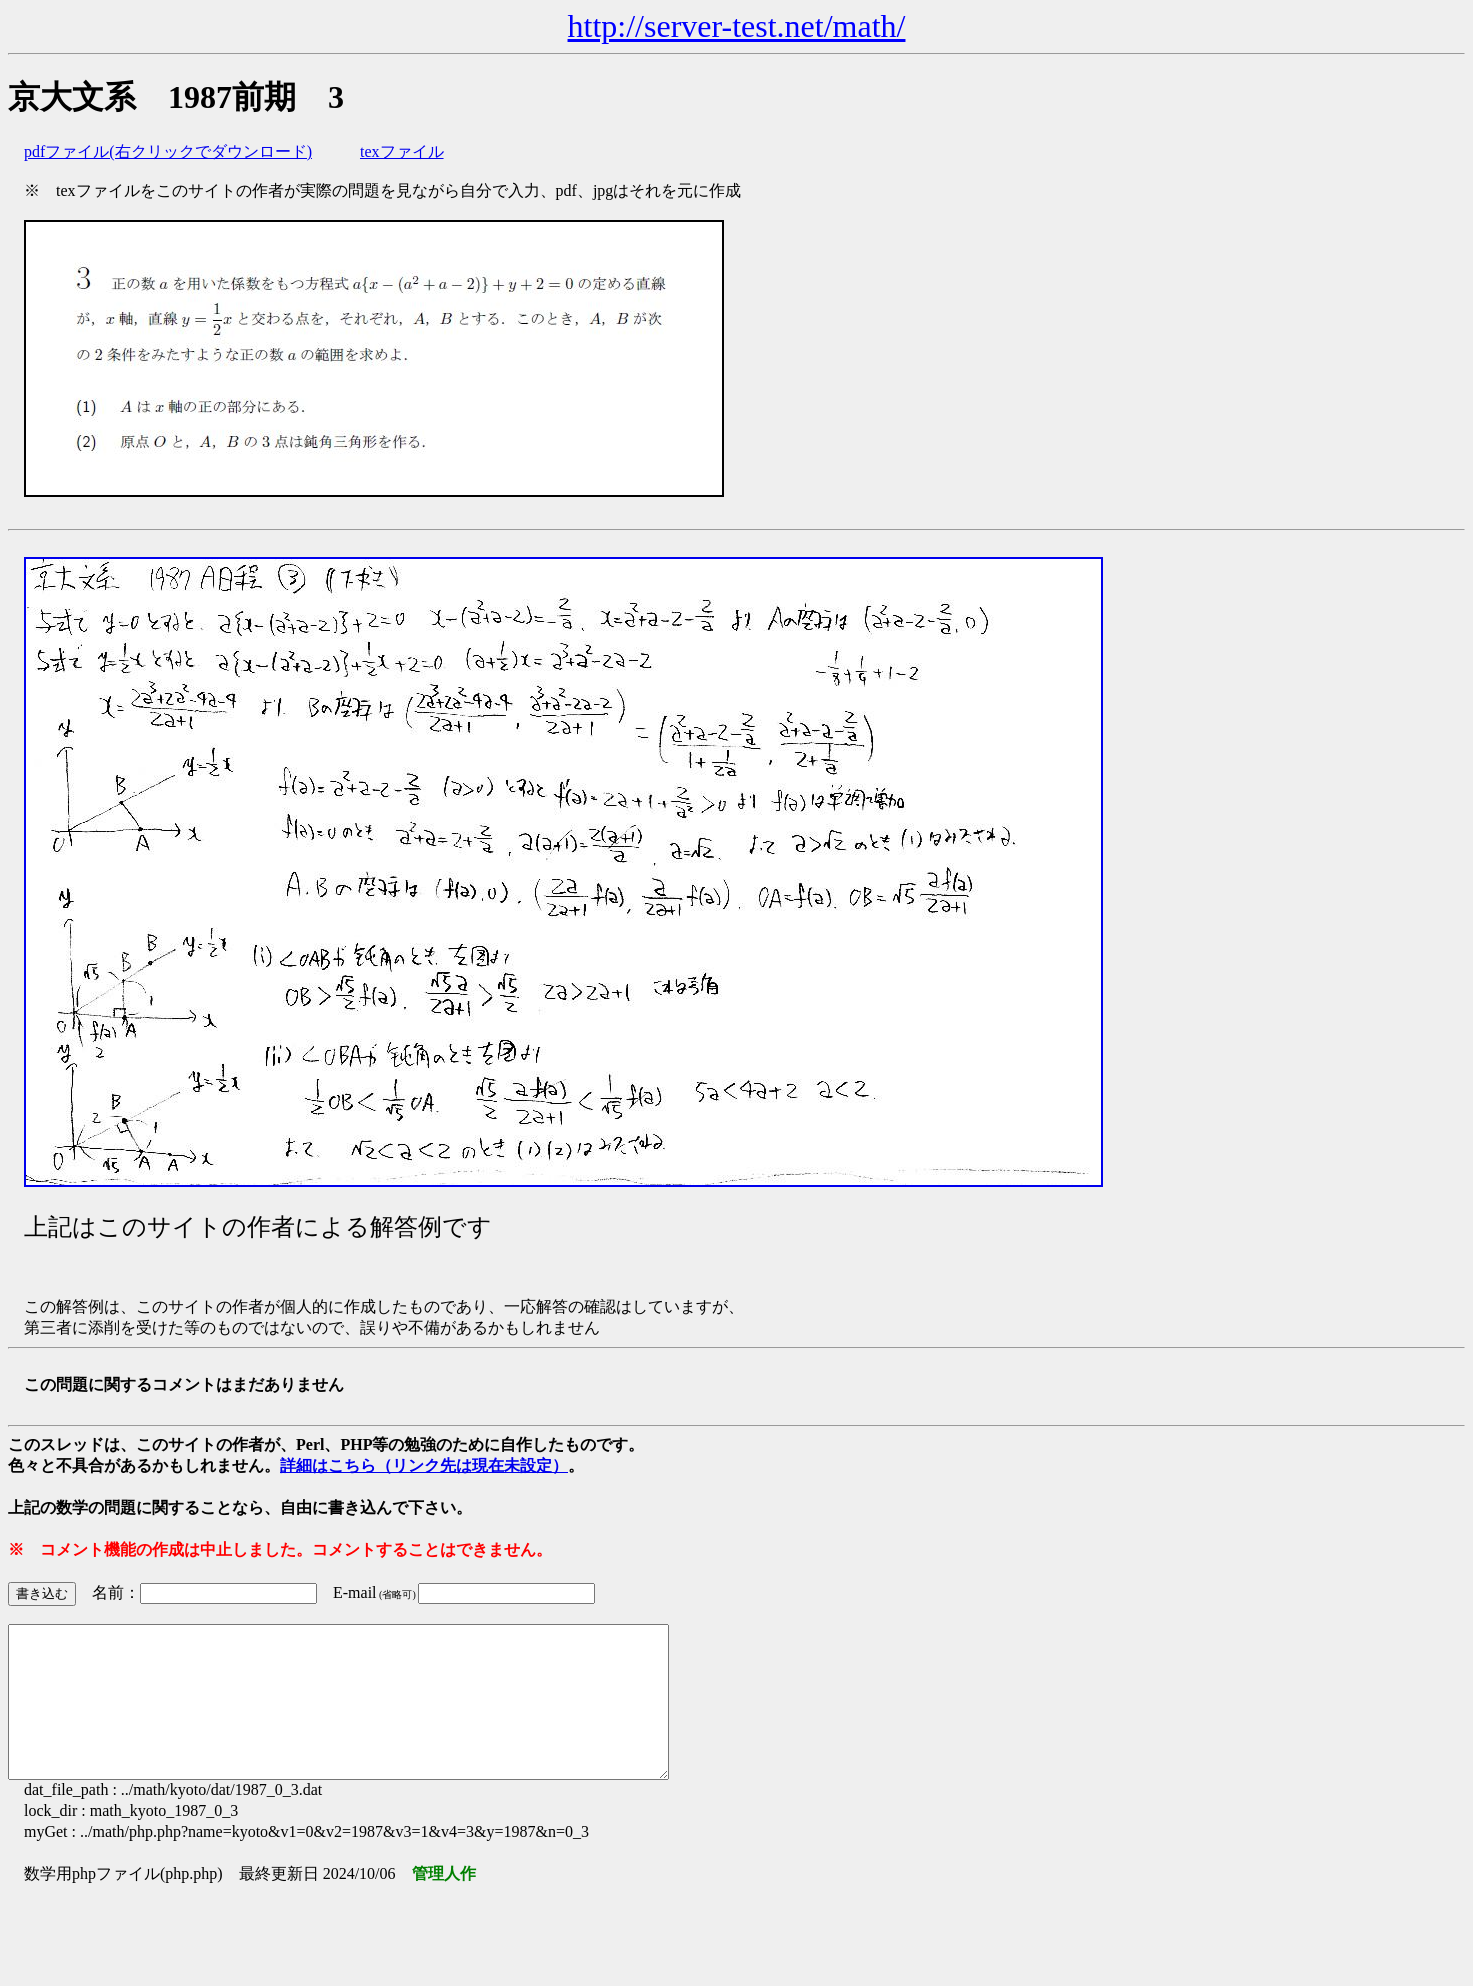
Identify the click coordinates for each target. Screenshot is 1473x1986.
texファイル (402, 151)
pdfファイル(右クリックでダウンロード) (168, 151)
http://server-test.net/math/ (737, 26)
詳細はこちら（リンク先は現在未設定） (424, 1465)
